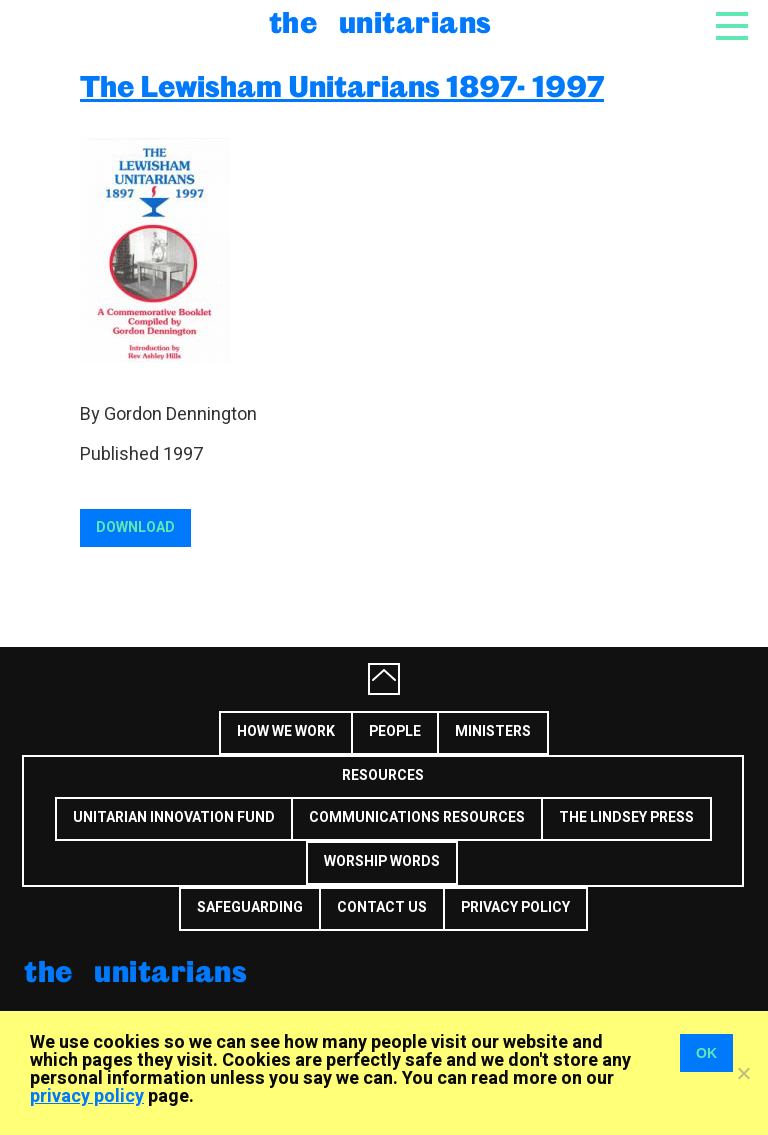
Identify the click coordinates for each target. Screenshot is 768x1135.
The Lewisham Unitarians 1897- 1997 (342, 85)
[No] (743, 1073)
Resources (383, 775)
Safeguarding (250, 907)
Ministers (493, 731)
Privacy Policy (515, 907)
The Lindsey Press (626, 817)
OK (706, 1053)
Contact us (382, 907)
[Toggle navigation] (732, 32)
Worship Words (382, 861)
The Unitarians (380, 21)
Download (135, 527)
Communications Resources (417, 817)
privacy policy (87, 1096)
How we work (286, 731)
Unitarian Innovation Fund (174, 817)
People (395, 731)
